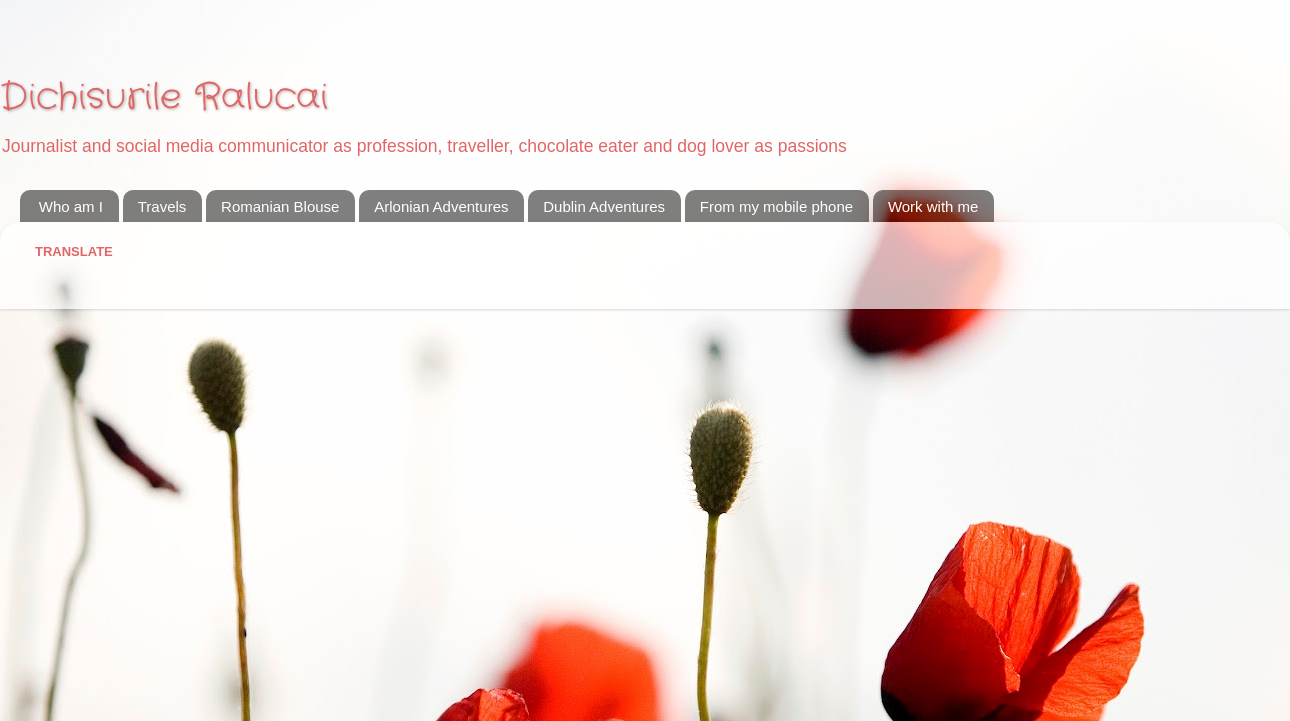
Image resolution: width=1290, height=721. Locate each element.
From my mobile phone (776, 206)
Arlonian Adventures (441, 206)
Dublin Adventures (604, 206)
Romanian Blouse (280, 206)
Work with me (933, 206)
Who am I (71, 206)
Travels (162, 206)
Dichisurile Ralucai (164, 97)
